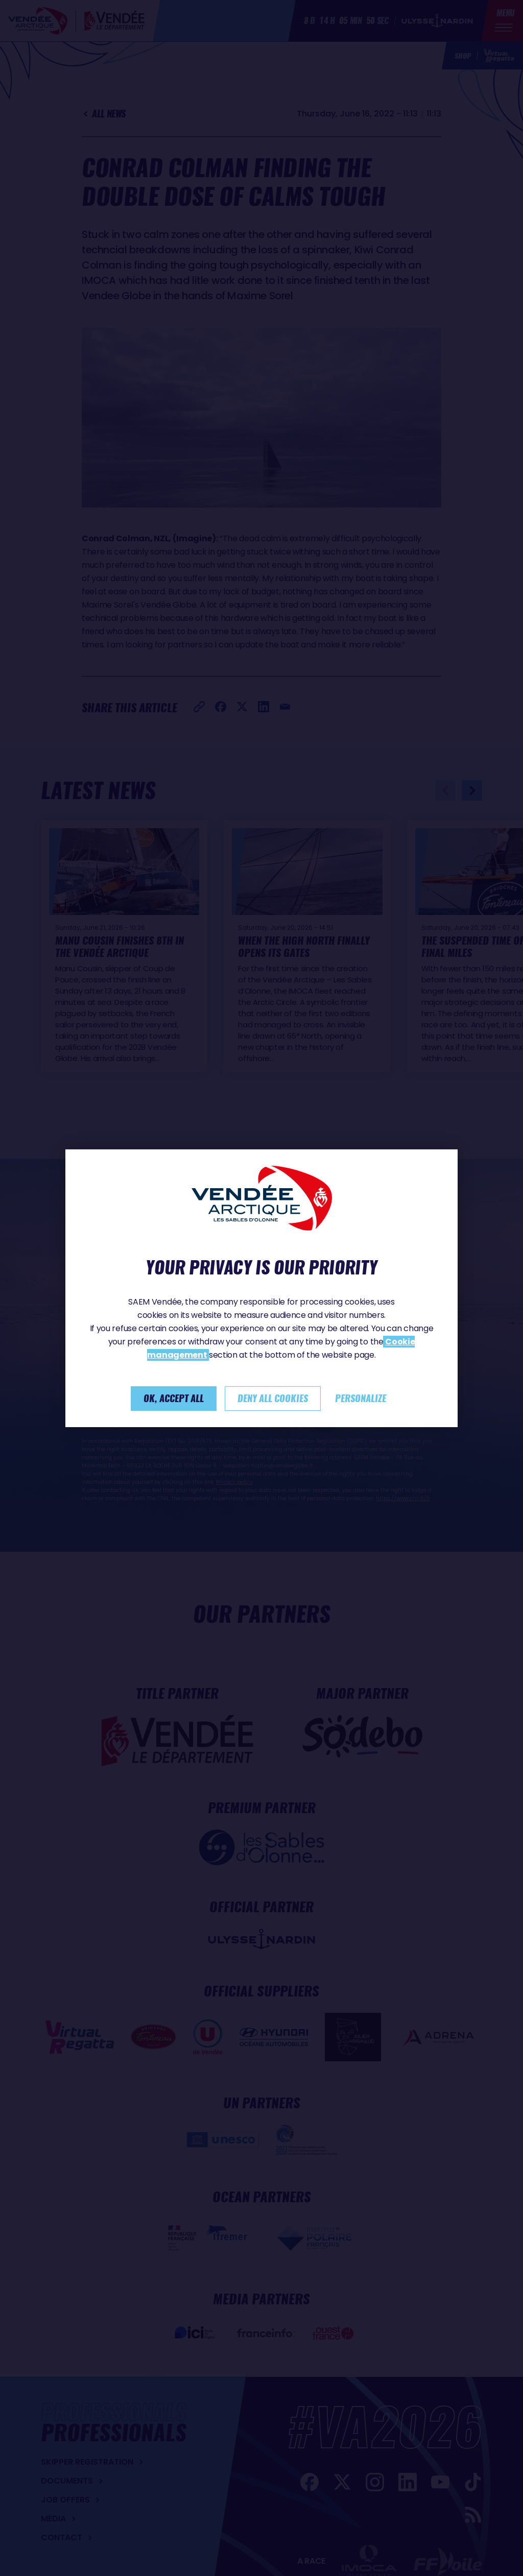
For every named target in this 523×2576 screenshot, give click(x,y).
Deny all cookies (272, 1398)
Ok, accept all (174, 1398)
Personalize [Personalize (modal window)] (360, 1398)
